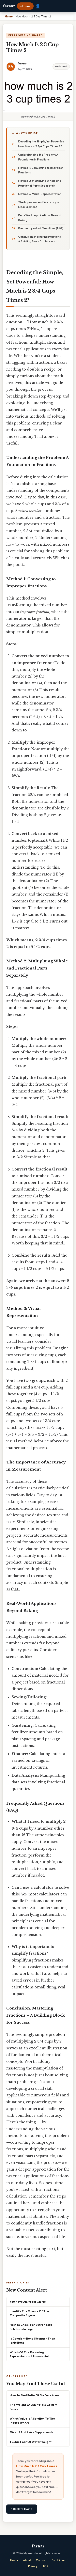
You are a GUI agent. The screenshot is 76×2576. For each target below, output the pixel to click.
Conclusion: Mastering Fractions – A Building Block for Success (40, 239)
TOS (45, 2566)
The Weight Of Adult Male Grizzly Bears (33, 2407)
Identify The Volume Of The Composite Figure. (29, 2313)
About (27, 2560)
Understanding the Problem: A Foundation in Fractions (38, 157)
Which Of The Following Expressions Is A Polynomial (29, 2354)
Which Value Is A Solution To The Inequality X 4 (32, 2420)
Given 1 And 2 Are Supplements (31, 2432)
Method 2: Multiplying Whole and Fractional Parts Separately (39, 183)
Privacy (32, 2566)
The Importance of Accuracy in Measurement (38, 204)
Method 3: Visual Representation (39, 194)
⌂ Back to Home (21, 2509)
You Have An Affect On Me (28, 2301)
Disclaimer (58, 2560)
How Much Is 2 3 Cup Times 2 (37, 2466)
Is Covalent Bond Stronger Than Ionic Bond (32, 2340)
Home (14, 2560)
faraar (9, 6)
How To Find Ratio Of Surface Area (34, 2395)
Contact (41, 2560)
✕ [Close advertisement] (67, 17)
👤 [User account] (37, 6)
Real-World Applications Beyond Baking (39, 217)
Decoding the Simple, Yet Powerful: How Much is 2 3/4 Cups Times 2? (41, 144)
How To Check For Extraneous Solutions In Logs (31, 2327)
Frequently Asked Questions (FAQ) (40, 228)
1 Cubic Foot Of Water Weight (30, 2442)
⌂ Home (25, 6)
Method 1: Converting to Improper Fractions (40, 170)
